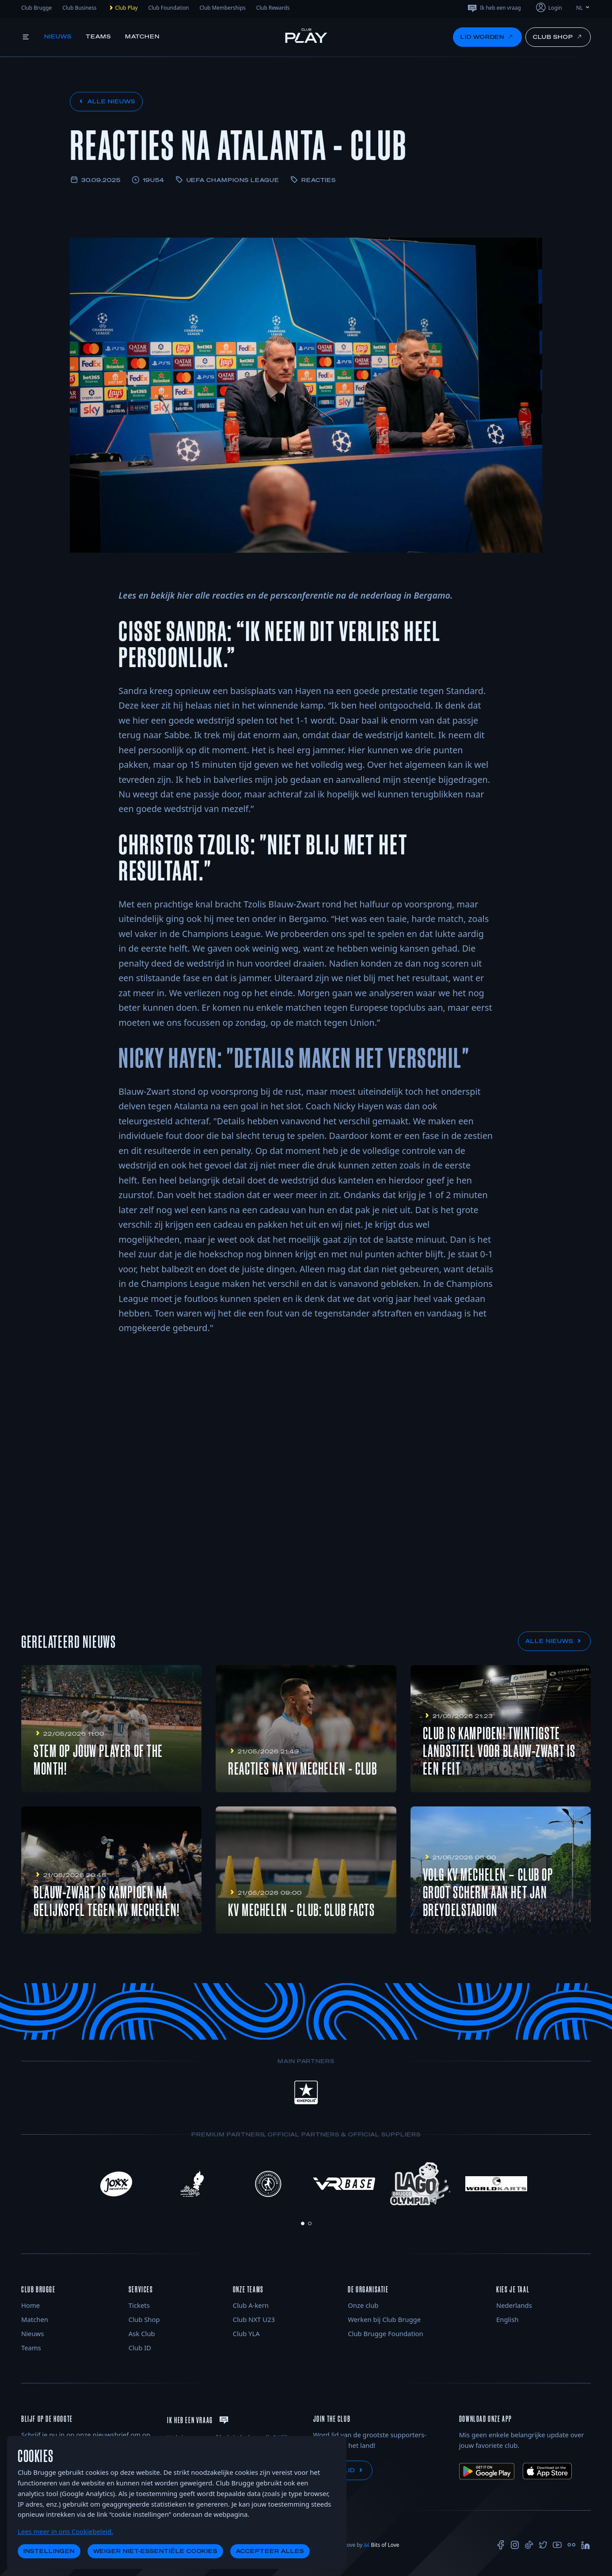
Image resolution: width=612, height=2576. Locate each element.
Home (30, 2305)
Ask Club (142, 2333)
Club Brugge (36, 7)
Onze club (363, 2305)
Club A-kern (251, 2305)
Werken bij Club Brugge (384, 2319)
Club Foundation (168, 7)
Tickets (139, 2305)
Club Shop (144, 2319)
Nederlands (514, 2305)
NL (583, 7)
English (507, 2319)
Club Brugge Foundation (385, 2333)
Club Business (79, 7)
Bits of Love (381, 2544)
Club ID (140, 2347)
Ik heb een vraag (494, 8)
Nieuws (58, 36)
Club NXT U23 (254, 2319)
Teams (98, 36)
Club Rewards (273, 7)
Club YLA (246, 2333)
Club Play (122, 8)
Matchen (142, 36)
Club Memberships (222, 7)
